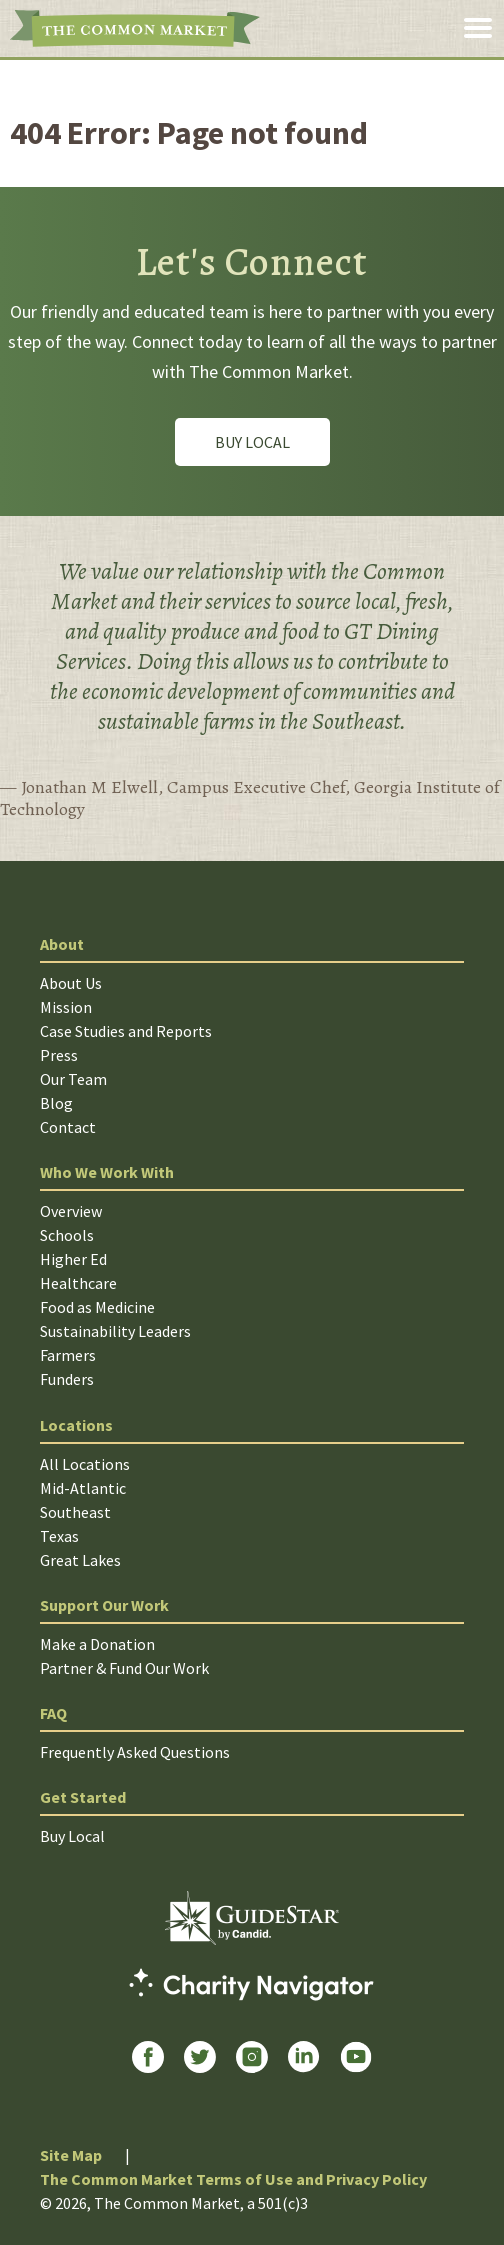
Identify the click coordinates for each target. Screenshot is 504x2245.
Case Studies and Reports (126, 1031)
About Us (71, 983)
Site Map (71, 2155)
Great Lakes (80, 1560)
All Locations (85, 1464)
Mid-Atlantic (83, 1488)
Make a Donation (97, 1644)
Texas (59, 1536)
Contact (68, 1127)
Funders (67, 1379)
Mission (66, 1007)
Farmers (68, 1355)
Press (59, 1055)
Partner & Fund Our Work (124, 1668)
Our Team (73, 1079)
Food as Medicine (97, 1307)
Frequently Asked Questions (135, 1752)
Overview (71, 1211)
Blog (56, 1103)
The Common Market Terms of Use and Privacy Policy (233, 2179)
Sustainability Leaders (115, 1331)
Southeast (75, 1512)
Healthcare (78, 1283)
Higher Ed (73, 1259)
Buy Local (252, 442)
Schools (67, 1235)
